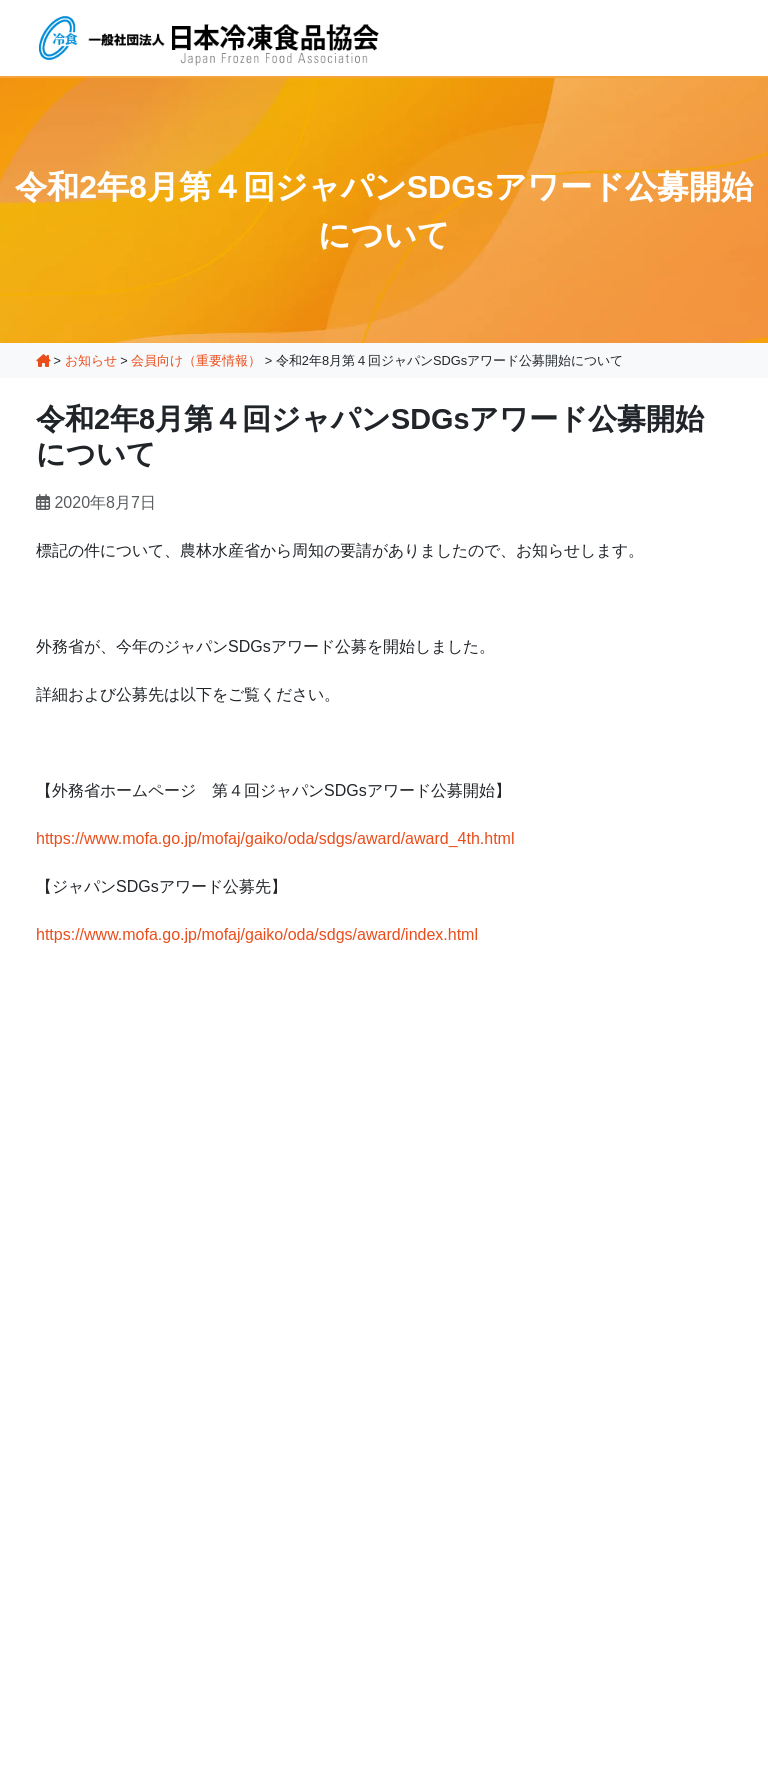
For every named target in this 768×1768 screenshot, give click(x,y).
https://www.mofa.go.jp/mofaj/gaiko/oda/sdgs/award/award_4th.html (275, 838)
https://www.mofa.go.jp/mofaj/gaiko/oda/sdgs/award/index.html (257, 934)
